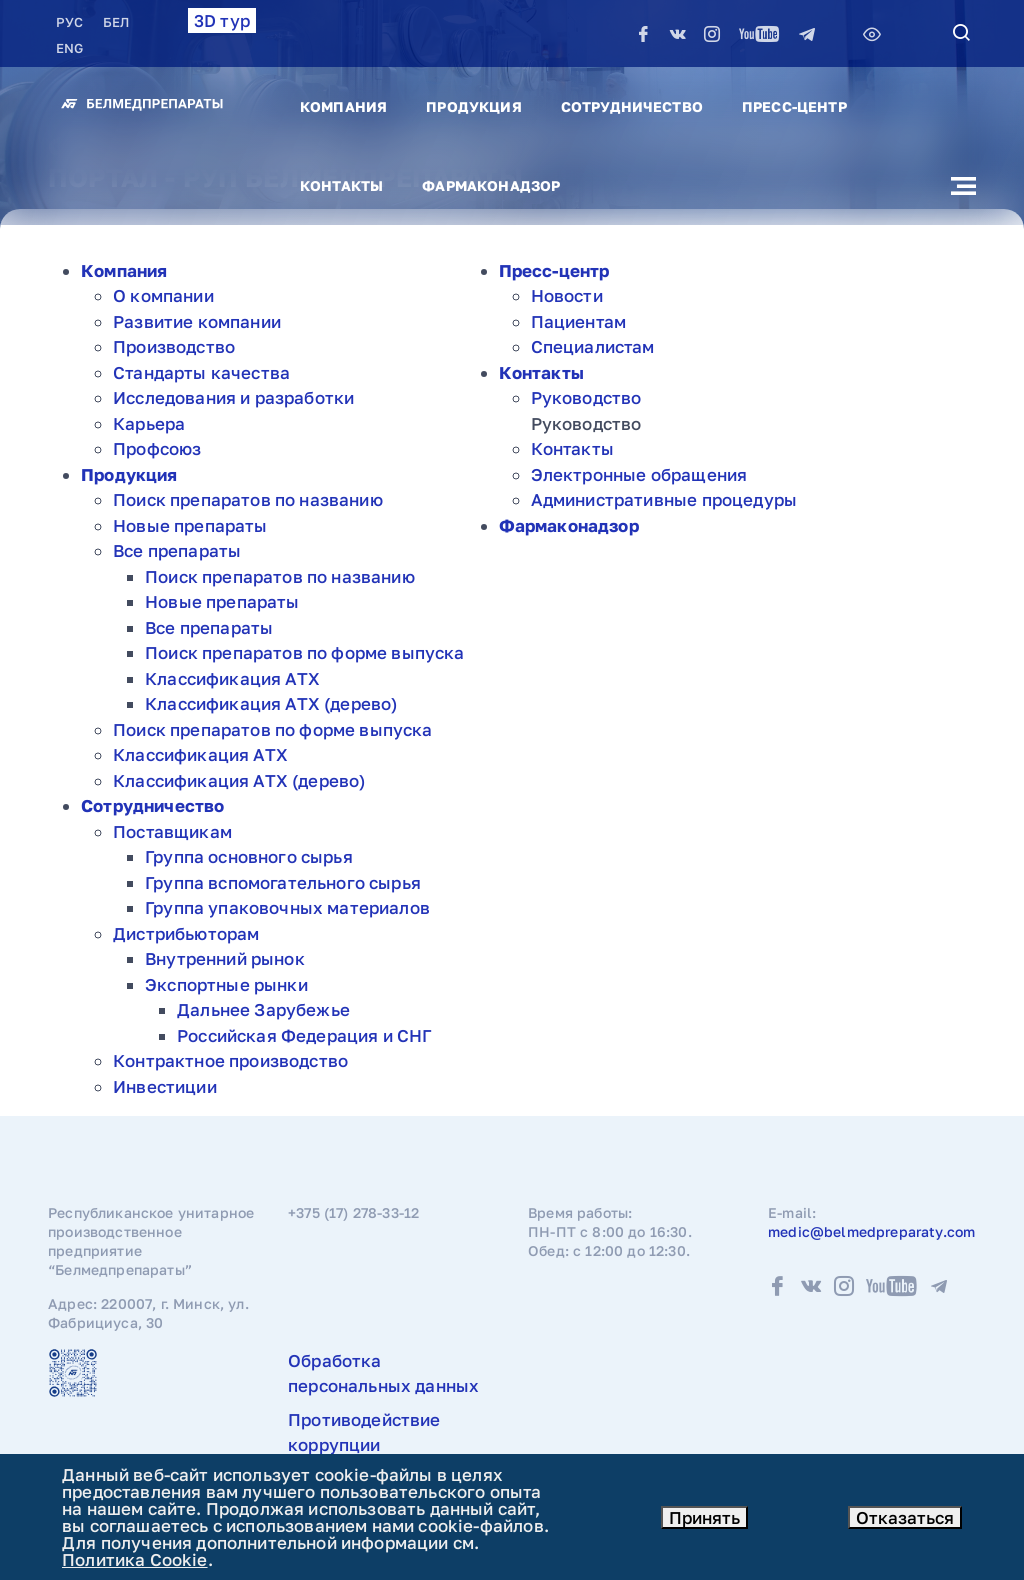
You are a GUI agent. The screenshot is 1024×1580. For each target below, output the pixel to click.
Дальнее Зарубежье (263, 1009)
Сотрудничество (632, 106)
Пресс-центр (794, 106)
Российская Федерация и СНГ (304, 1035)
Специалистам (593, 346)
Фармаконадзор (491, 185)
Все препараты (177, 550)
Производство (174, 346)
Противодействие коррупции (364, 1432)
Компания (343, 106)
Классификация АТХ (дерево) (271, 703)
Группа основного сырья (249, 856)
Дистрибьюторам (186, 933)
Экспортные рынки (226, 984)
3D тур (222, 20)
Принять (704, 1517)
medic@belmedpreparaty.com (871, 1231)
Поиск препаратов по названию (248, 499)
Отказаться (905, 1517)
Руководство (586, 397)
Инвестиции (165, 1086)
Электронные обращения (639, 474)
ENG (69, 48)
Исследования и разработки (233, 397)
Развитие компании (197, 321)
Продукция (473, 106)
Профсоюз (157, 448)
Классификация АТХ (232, 678)
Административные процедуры (664, 499)
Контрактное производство (230, 1060)
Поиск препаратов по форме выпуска (305, 652)
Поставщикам (172, 831)
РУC (71, 22)
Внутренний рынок (225, 958)
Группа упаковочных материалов (287, 907)
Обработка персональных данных (383, 1373)
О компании (163, 295)
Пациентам (579, 321)
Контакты (341, 185)
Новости (567, 295)
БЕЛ (116, 22)
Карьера (149, 423)
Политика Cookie (135, 1559)
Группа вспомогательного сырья (283, 882)
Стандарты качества (201, 372)
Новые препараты (190, 525)
